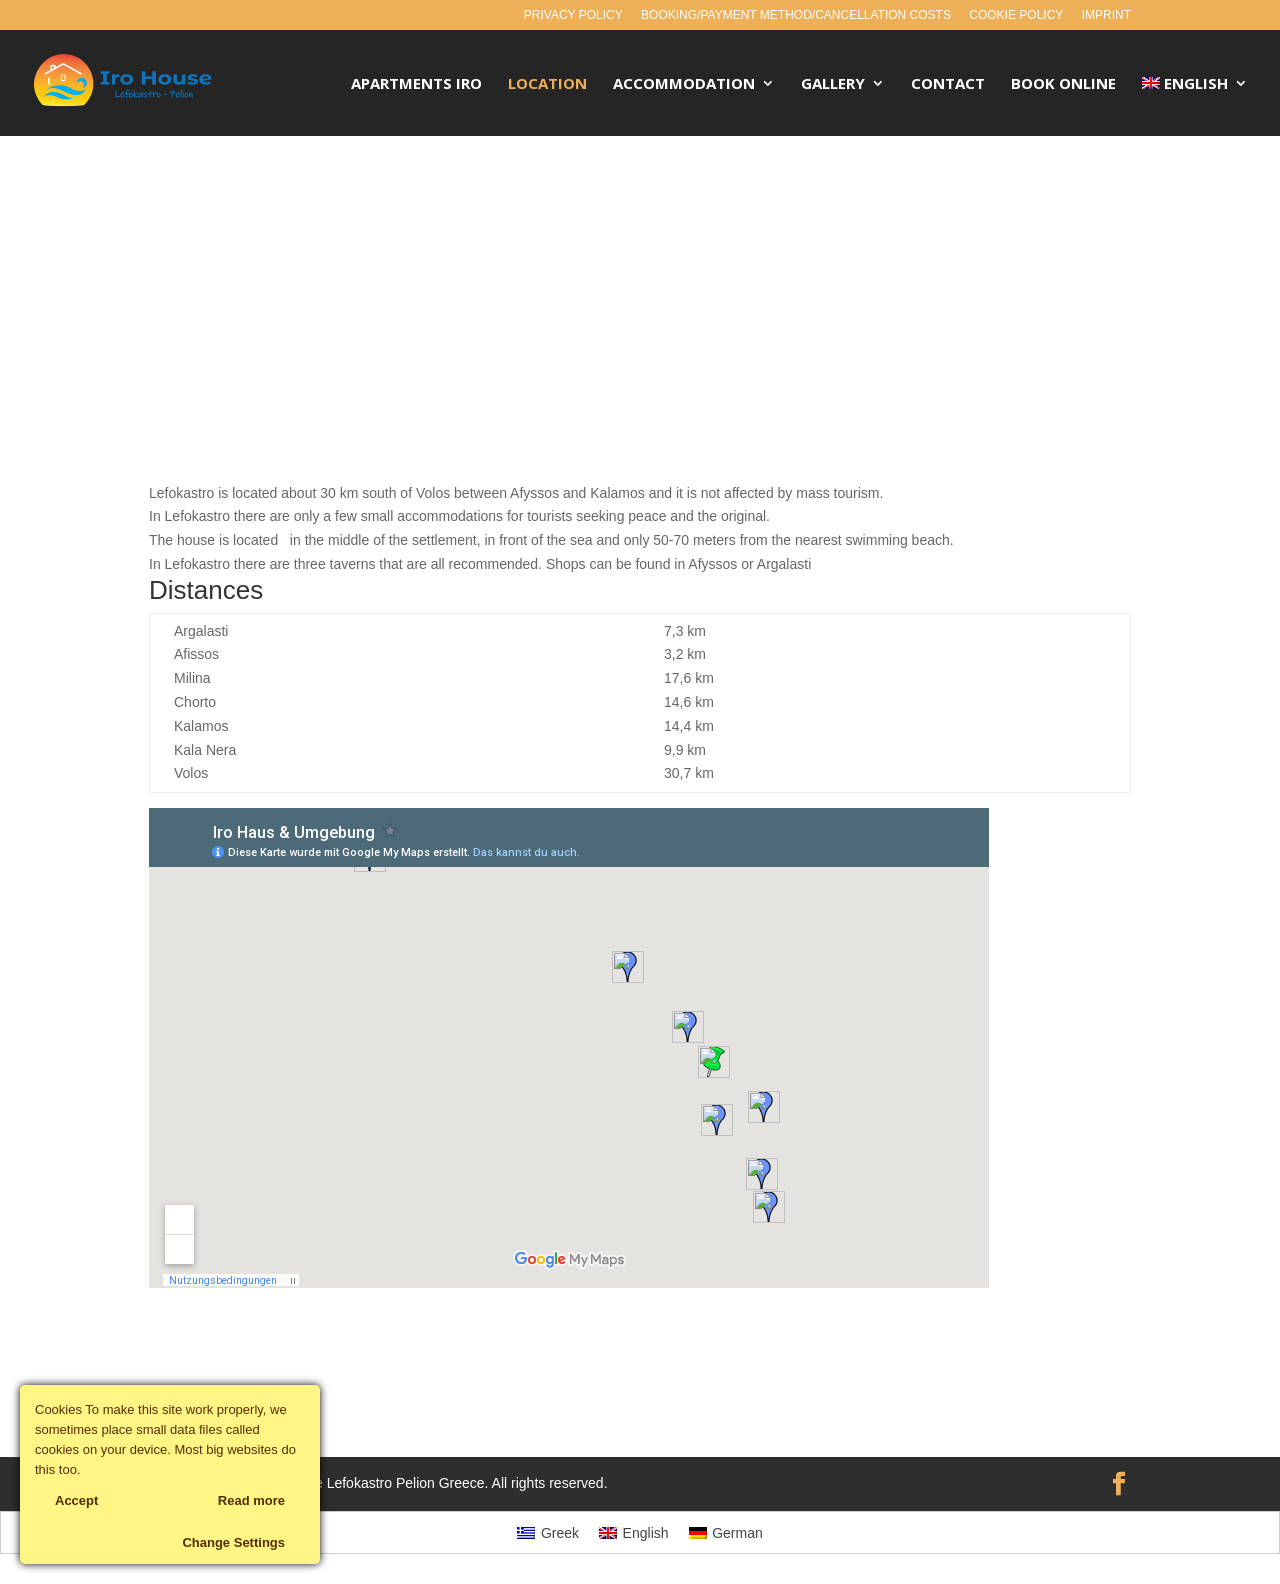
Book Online (1063, 84)
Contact (948, 84)
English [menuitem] (646, 1533)
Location (547, 84)
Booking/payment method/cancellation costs (796, 15)
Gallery (833, 84)
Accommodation (684, 84)
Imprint (1106, 15)
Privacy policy (573, 15)
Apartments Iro (416, 84)
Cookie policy (1016, 15)
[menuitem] (1195, 106)
